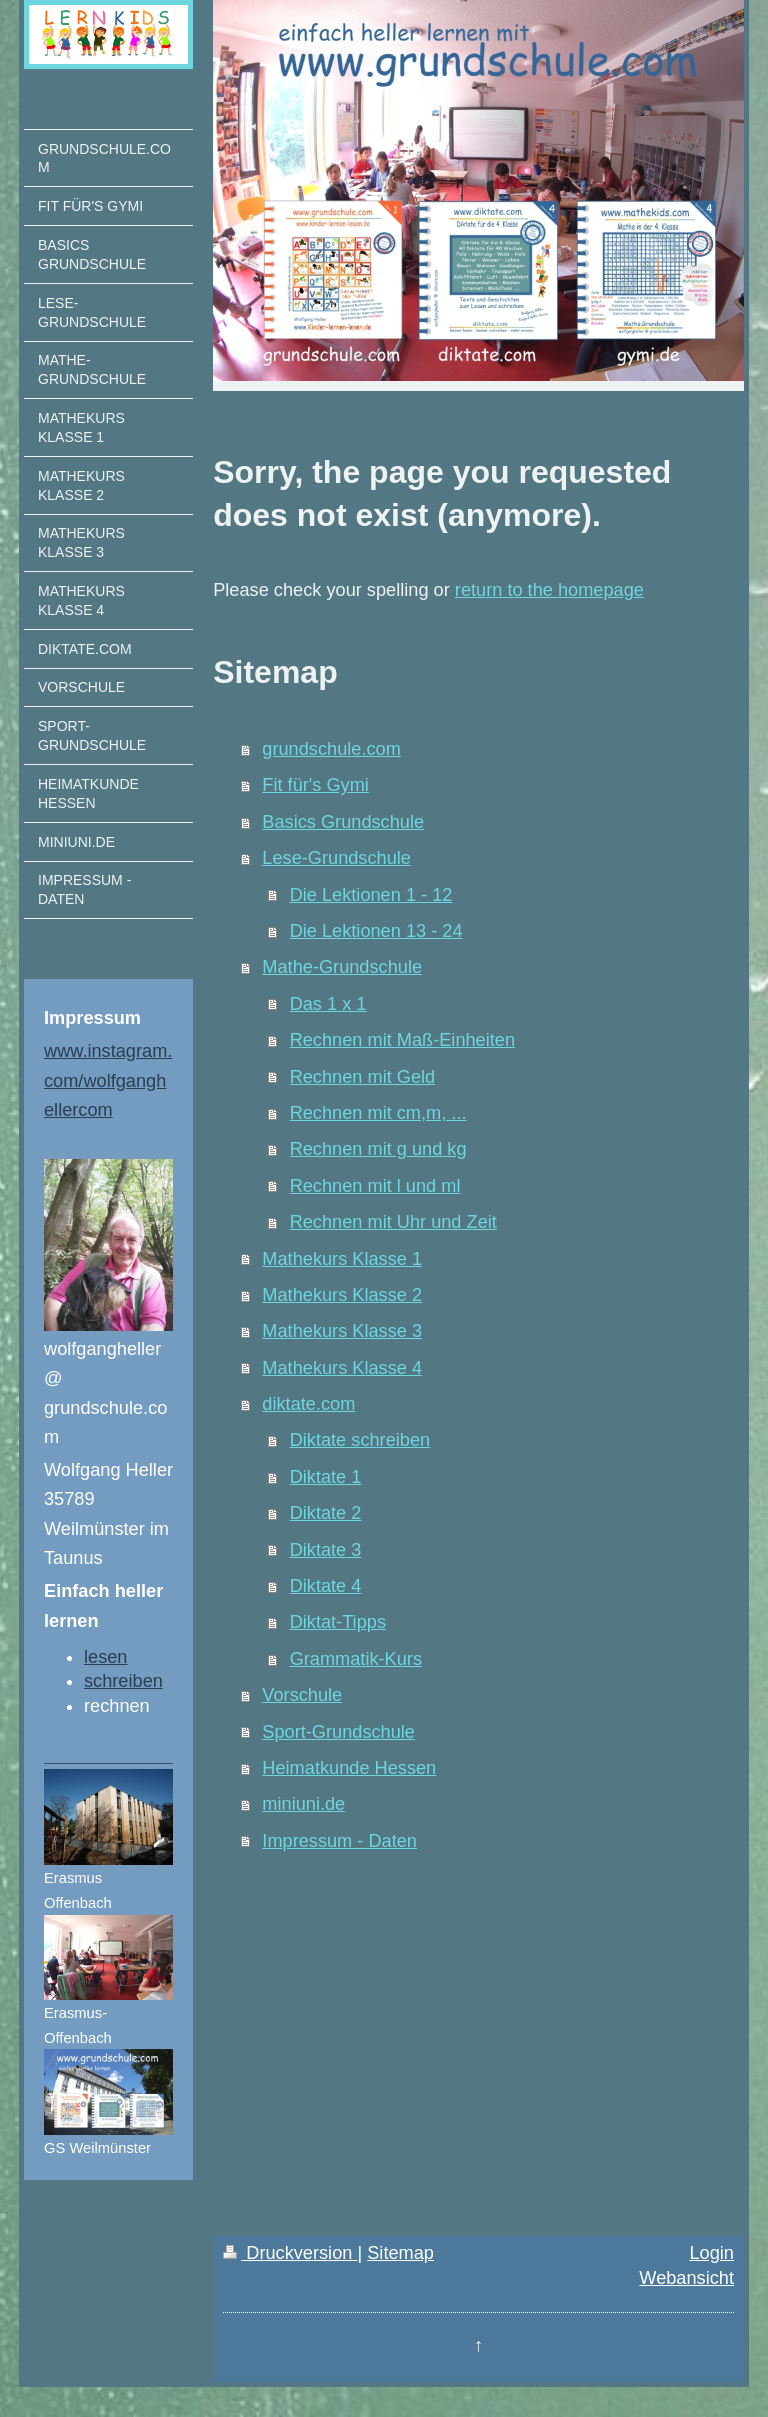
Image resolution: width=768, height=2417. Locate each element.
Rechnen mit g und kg (378, 1149)
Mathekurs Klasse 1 (342, 1259)
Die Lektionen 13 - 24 (376, 931)
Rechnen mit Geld (363, 1077)
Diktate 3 (326, 1550)
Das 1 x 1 (328, 1004)
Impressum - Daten (339, 1841)
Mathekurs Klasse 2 (342, 1295)
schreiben (123, 1681)
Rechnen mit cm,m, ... (378, 1113)
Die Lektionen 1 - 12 (371, 895)
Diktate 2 (326, 1513)
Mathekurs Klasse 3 (342, 1331)
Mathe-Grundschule (342, 967)
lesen (105, 1657)
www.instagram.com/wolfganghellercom (108, 1080)
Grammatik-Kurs (356, 1659)
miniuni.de (303, 1804)
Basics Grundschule (343, 822)
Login (711, 2253)
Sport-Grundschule (338, 1732)
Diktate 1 (326, 1477)
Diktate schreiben (360, 1440)
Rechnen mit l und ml (375, 1186)
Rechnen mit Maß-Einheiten (402, 1040)
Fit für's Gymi (315, 785)
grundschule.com (331, 749)
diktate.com (308, 1404)
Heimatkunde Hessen (349, 1768)
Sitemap (400, 2253)
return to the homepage (549, 590)
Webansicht (686, 2278)
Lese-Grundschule (336, 858)
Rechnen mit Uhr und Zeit (393, 1222)
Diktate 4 (326, 1586)
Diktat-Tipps (338, 1622)
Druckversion (290, 2253)
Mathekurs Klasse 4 (342, 1368)
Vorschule (302, 1695)
